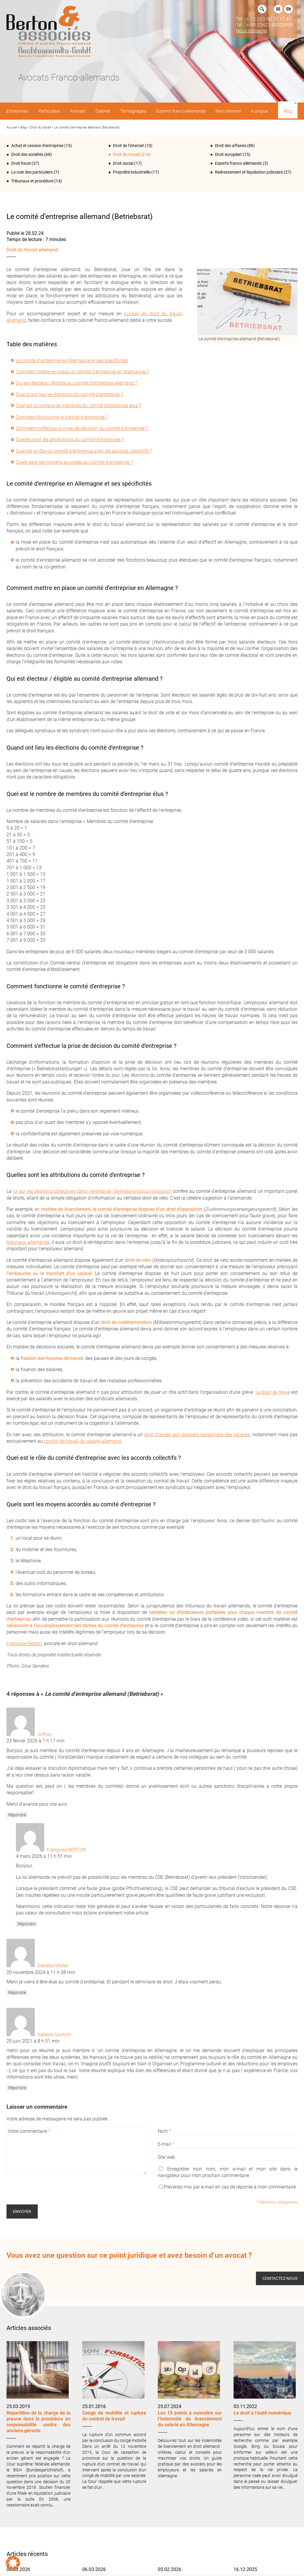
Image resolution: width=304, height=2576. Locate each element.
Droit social (123, 163)
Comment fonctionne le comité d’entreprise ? (62, 417)
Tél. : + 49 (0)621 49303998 (264, 24)
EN (288, 9)
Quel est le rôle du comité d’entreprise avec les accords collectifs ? (84, 451)
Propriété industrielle (131, 172)
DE (278, 9)
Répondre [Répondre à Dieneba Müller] (17, 1992)
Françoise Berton (24, 1643)
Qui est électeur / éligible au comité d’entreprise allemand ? (76, 383)
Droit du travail (40, 127)
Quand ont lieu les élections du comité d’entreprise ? (69, 394)
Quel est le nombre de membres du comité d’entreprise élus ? (78, 405)
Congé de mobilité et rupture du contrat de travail (114, 2416)
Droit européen (228, 154)
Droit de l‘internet (128, 145)
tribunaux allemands (27, 1242)
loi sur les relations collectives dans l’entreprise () (92, 1191)
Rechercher (262, 9)
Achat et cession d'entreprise (37, 145)
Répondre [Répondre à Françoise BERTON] (26, 1924)
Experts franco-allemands (238, 163)
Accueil (11, 127)
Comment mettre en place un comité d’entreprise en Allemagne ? (82, 372)
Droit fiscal (21, 163)
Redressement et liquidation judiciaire (249, 172)
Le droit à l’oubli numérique (262, 2413)
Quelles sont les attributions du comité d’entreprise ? (70, 439)
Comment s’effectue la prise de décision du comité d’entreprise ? (82, 428)
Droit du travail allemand (32, 250)
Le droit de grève (273, 1392)
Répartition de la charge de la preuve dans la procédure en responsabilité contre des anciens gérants (38, 2421)
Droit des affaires (230, 145)
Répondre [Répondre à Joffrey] (17, 1815)
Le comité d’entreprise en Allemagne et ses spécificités (72, 360)
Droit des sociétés (27, 154)
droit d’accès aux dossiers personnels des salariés (197, 1434)
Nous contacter (251, 30)
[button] (13, 2563)
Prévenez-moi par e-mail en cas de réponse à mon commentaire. (228, 2187)
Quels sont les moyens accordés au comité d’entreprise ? (74, 462)
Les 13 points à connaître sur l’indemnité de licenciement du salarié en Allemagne (190, 2418)
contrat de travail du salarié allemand (82, 1441)
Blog (23, 127)
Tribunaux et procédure (32, 181)
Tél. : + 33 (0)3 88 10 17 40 (263, 19)
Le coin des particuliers (32, 172)
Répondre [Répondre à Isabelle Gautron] (17, 2087)
